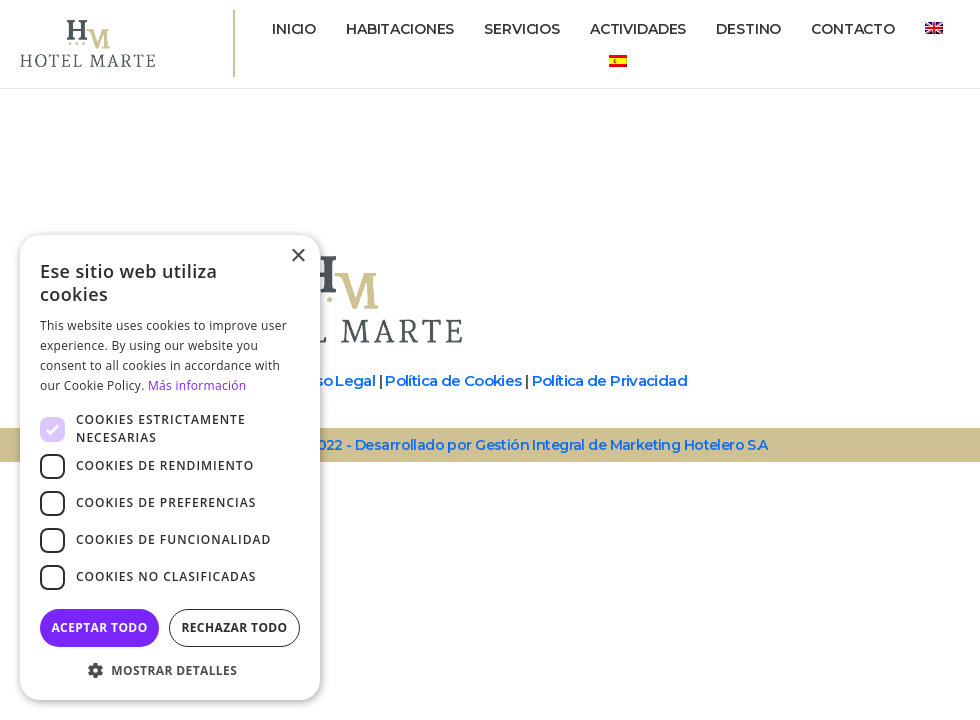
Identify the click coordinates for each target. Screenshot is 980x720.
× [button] (297, 256)
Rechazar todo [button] (234, 627)
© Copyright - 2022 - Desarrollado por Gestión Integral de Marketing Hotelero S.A (489, 445)
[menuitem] (934, 29)
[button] (170, 670)
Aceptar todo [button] (99, 627)
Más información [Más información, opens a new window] (197, 385)
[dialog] (170, 467)
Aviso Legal (334, 380)
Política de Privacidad (609, 380)
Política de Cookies (453, 380)
